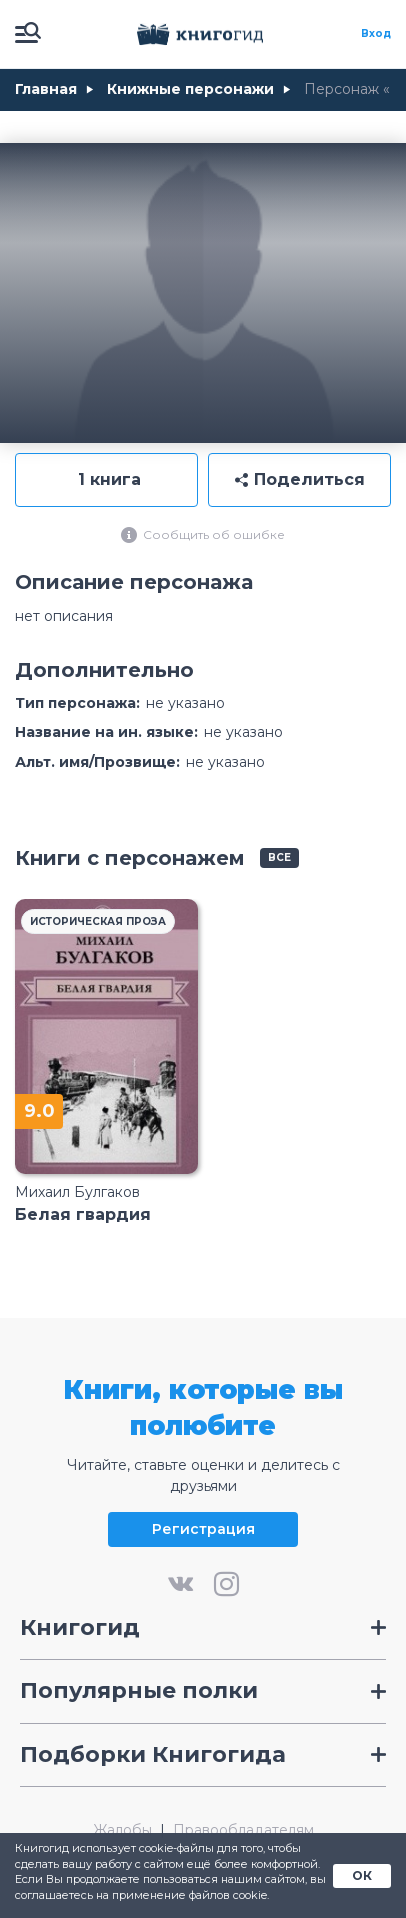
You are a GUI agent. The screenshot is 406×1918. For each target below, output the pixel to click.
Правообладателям (243, 1830)
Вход (376, 34)
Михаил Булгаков (77, 1192)
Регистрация (203, 1529)
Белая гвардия (83, 1214)
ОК (362, 1875)
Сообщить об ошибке (203, 535)
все (279, 857)
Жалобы (122, 1830)
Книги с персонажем (130, 858)
